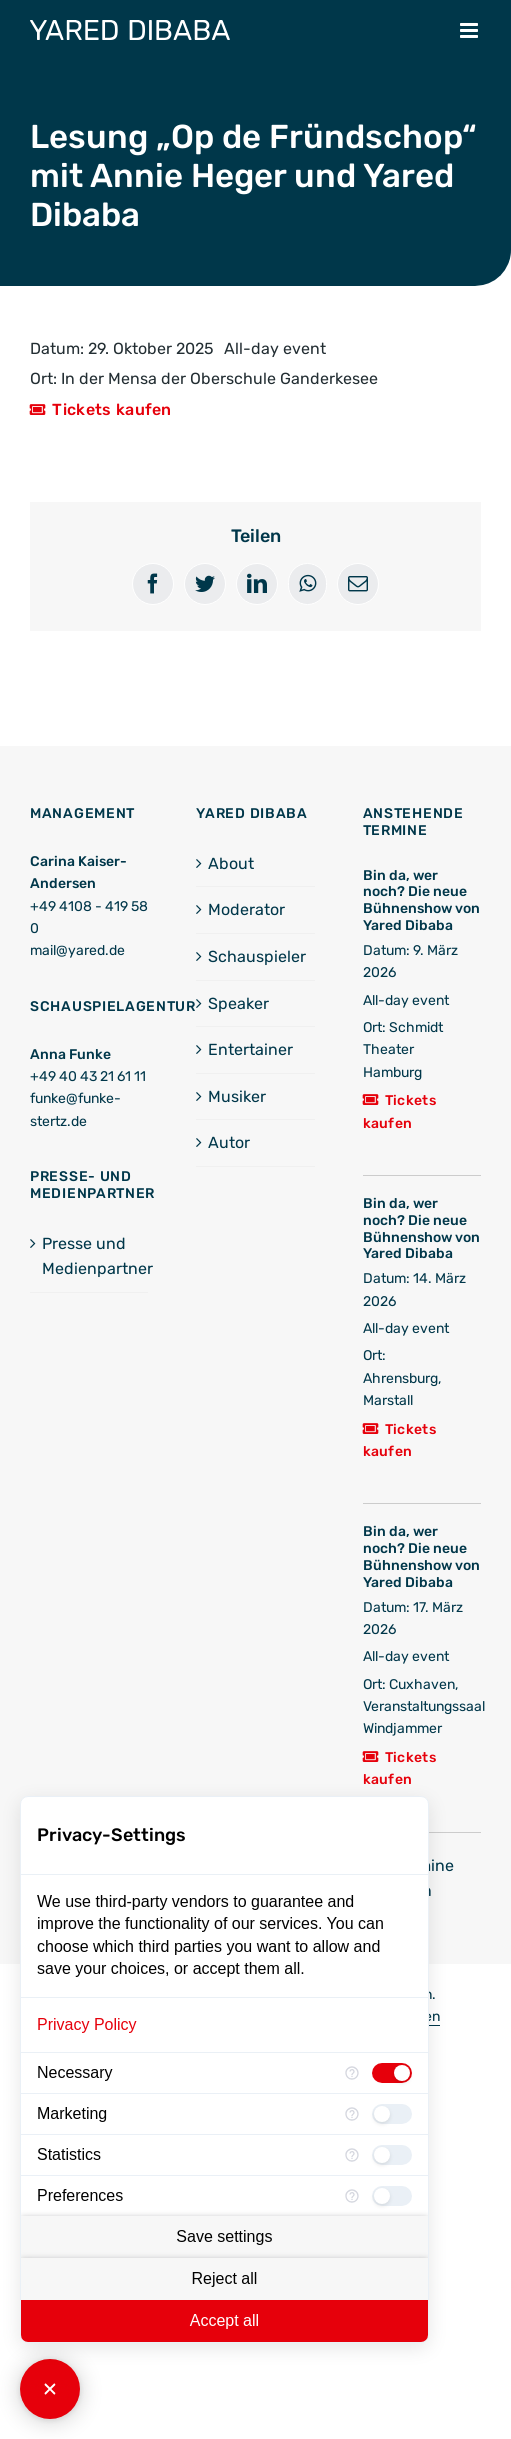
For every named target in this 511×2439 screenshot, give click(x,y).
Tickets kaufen (111, 409)
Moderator (246, 909)
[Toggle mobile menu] (470, 30)
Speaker (238, 1003)
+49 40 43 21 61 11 (88, 1076)
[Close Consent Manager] (50, 2389)
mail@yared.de (77, 950)
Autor (229, 1142)
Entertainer (250, 1049)
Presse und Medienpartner (90, 1256)
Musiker (237, 1096)
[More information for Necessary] (352, 2073)
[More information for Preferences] (352, 2196)
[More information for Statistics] (352, 2155)
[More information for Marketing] (352, 2114)
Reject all (224, 2278)
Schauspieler (256, 956)
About (231, 863)
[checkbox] (392, 2073)
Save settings (224, 2236)
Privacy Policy (87, 2024)
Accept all (224, 2320)
